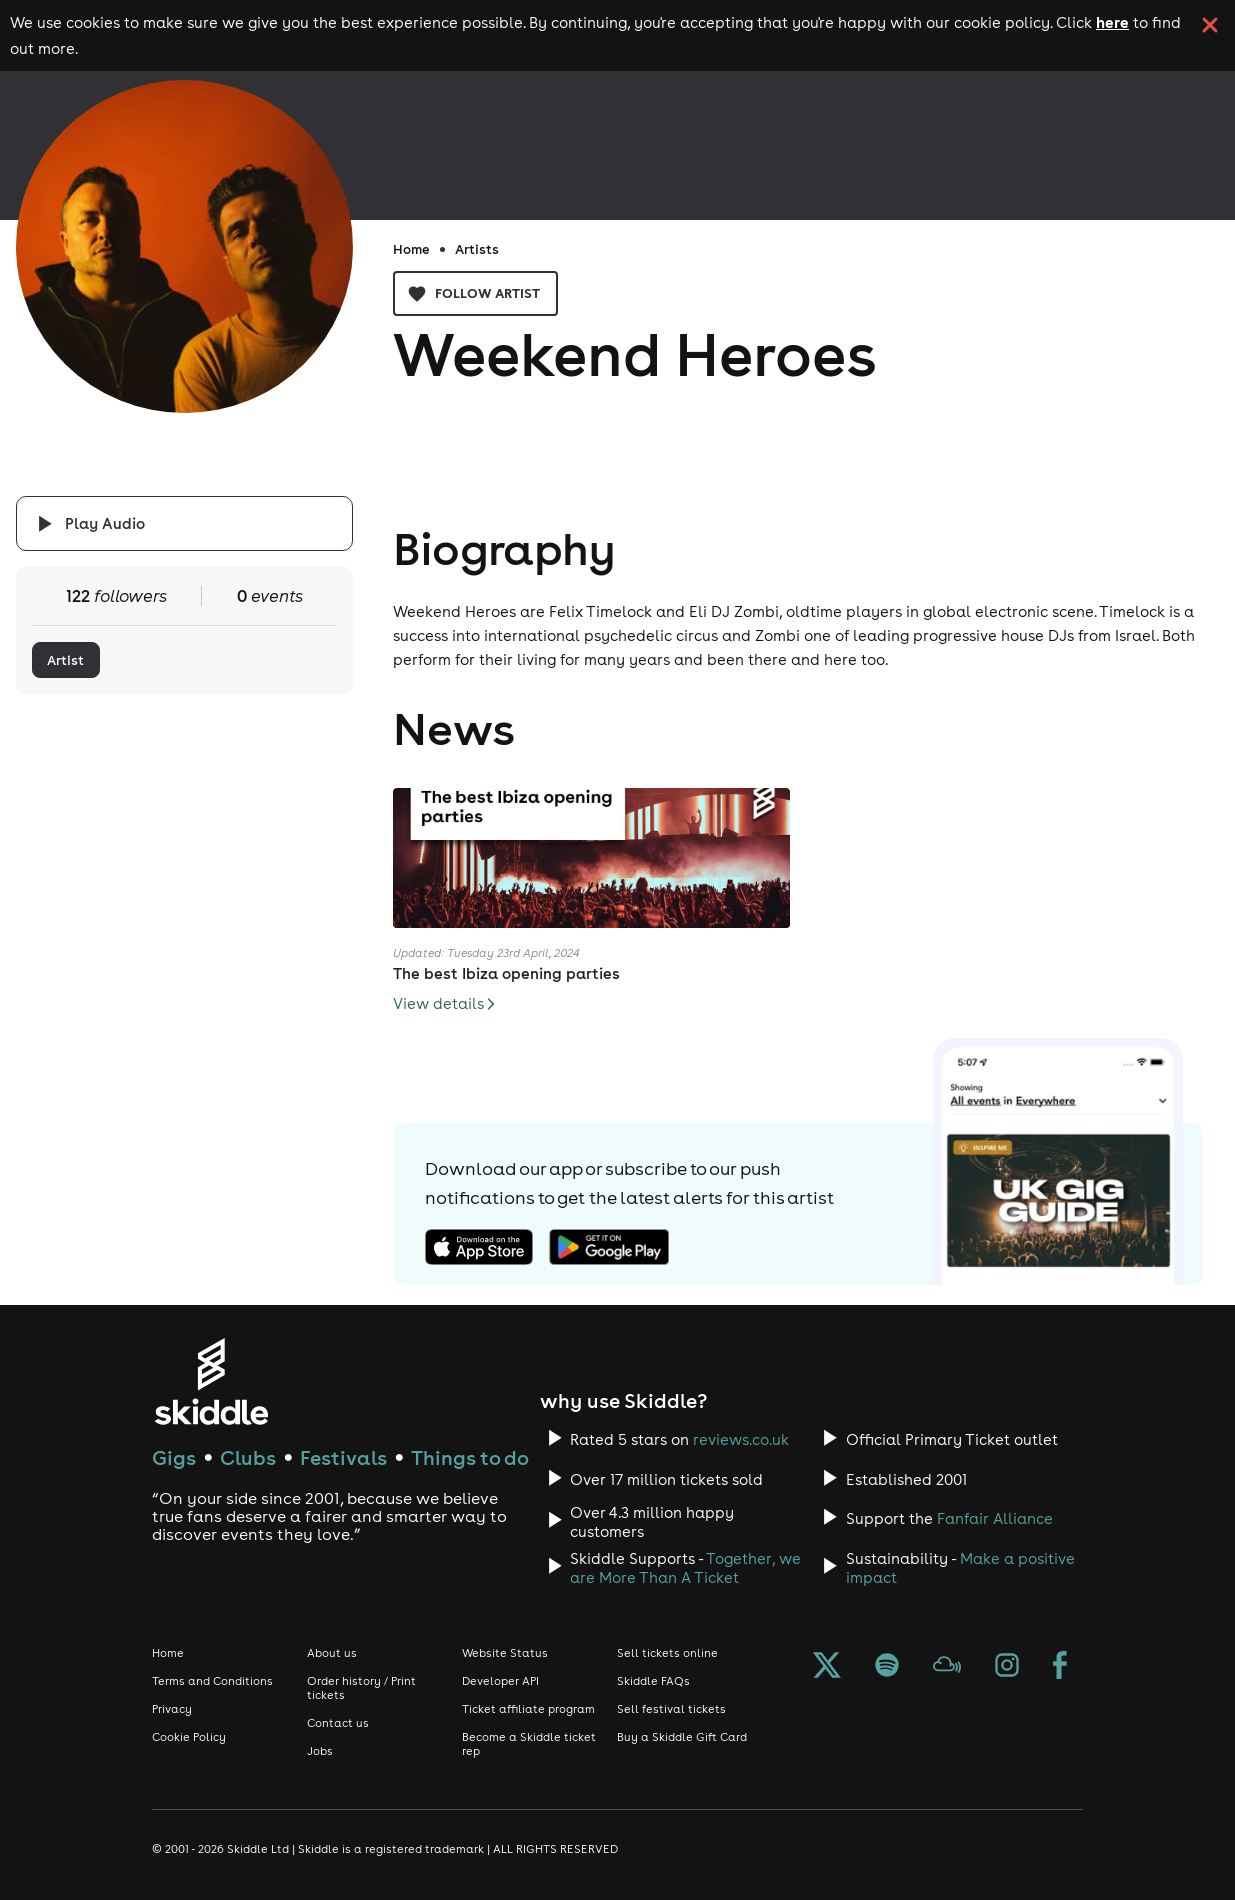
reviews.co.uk (741, 1439)
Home (411, 249)
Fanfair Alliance (995, 1518)
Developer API (500, 1681)
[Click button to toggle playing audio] (184, 523)
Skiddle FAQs (653, 1681)
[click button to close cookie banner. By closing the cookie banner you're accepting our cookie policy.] (1210, 25)
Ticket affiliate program (528, 1709)
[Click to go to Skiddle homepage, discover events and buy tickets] (210, 1381)
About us (332, 1653)
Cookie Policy (189, 1737)
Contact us (338, 1723)
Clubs (248, 1457)
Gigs (174, 1457)
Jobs (320, 1751)
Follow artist (475, 293)
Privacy (172, 1709)
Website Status (505, 1653)
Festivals (343, 1457)
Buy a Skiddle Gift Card (682, 1737)
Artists (477, 249)
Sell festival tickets (671, 1709)
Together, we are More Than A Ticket (685, 1568)
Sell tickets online (667, 1653)
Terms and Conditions (212, 1681)
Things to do (470, 1457)
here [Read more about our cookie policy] (1112, 22)
